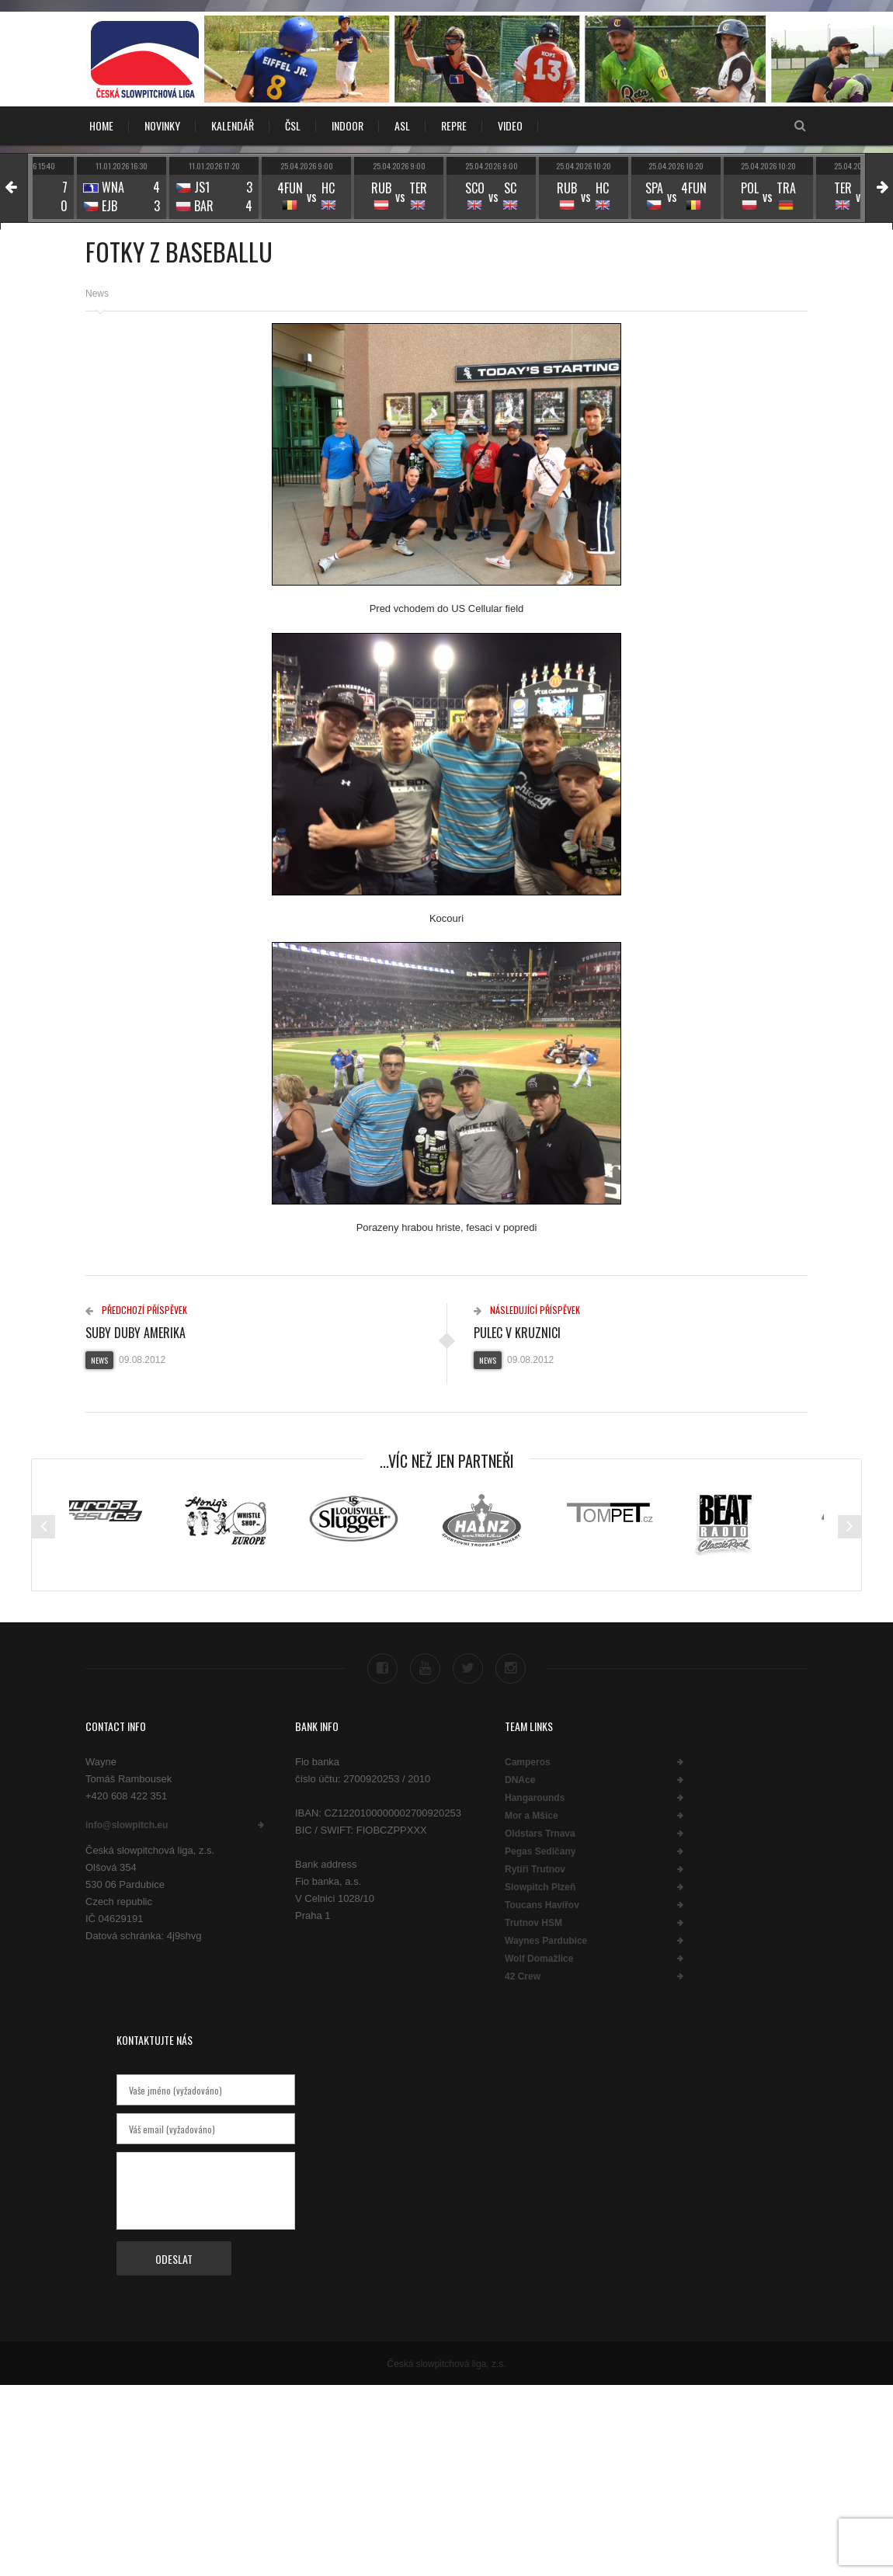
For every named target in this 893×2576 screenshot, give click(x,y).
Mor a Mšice (531, 1814)
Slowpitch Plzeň (540, 1886)
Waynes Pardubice (546, 1940)
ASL (402, 125)
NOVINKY (162, 125)
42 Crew (522, 1975)
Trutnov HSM (533, 1922)
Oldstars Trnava (540, 1832)
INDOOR (347, 125)
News (97, 293)
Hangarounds (535, 1797)
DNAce (520, 1779)
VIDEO (510, 125)
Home (101, 125)
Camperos (528, 1761)
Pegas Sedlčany (540, 1850)
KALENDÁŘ (232, 125)
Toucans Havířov (542, 1904)
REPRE (454, 125)
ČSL (293, 125)
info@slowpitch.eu (126, 1824)
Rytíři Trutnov (535, 1868)
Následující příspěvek (527, 1309)
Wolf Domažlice (539, 1957)
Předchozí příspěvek (136, 1309)
